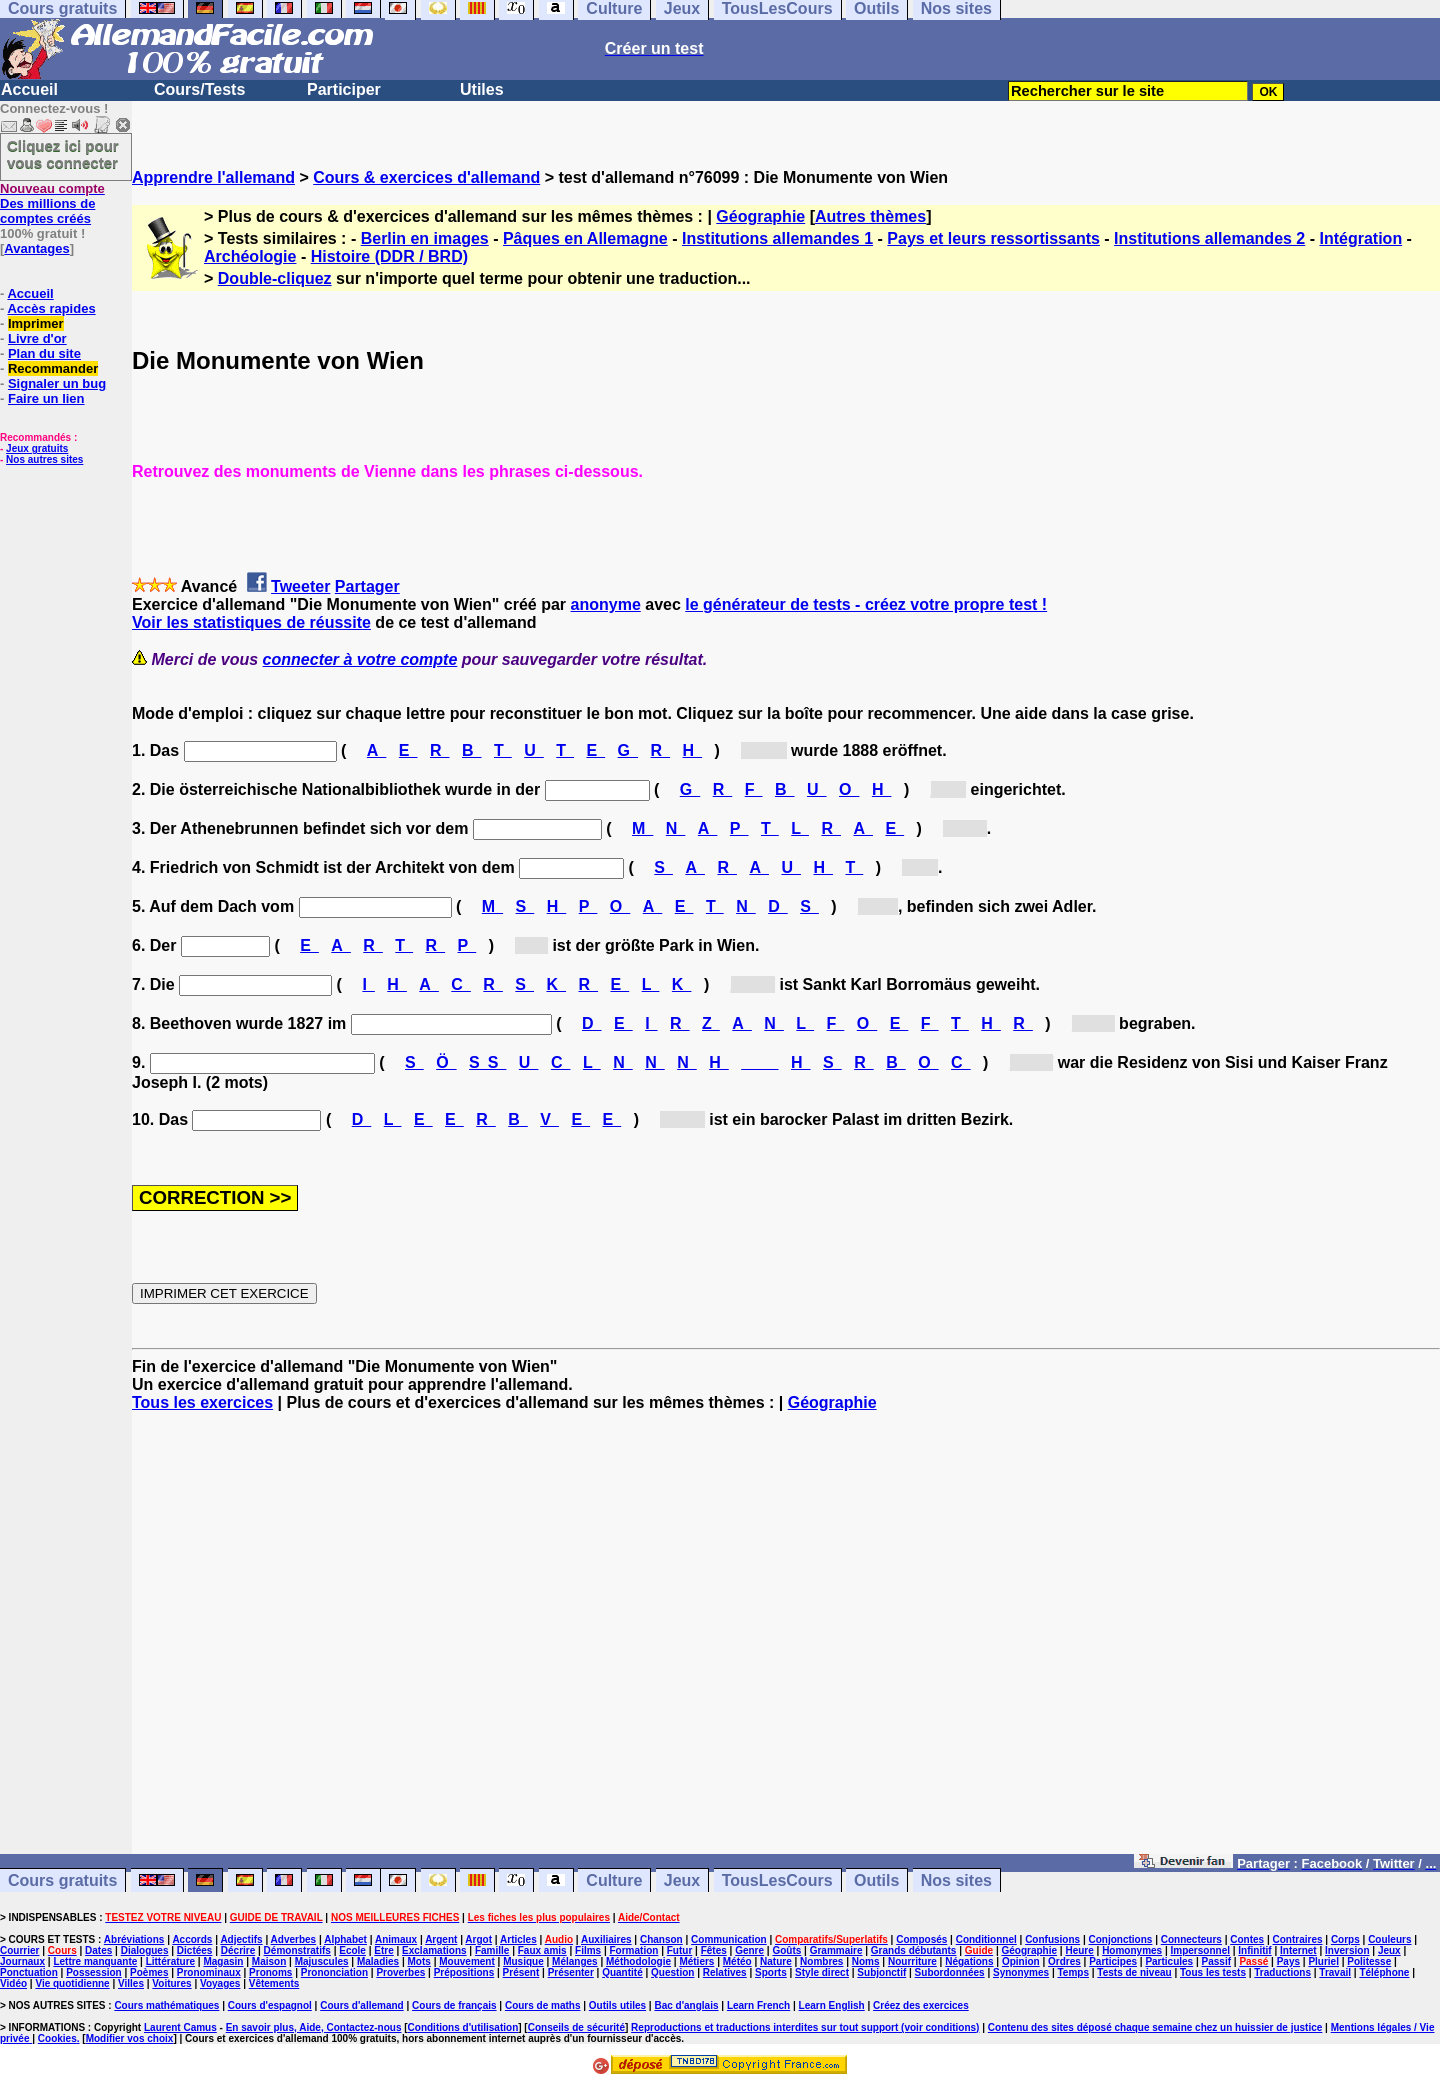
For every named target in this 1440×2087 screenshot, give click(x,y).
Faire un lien (46, 398)
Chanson (661, 1939)
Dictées (195, 1950)
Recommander (53, 368)
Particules (1169, 1961)
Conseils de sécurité (576, 2027)
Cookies (57, 2038)
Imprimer (36, 323)
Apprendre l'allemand (213, 177)
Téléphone (1384, 1972)
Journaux (22, 1961)
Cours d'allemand (362, 2005)
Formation (634, 1950)
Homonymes (1132, 1950)
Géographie (760, 216)
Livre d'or (37, 338)
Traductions (1282, 1972)
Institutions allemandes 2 (1209, 238)
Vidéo (13, 1983)
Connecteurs (1191, 1939)
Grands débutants (914, 1950)
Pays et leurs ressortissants (993, 238)
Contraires (1298, 1939)
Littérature (170, 1961)
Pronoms (270, 1972)
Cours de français (454, 2005)
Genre (749, 1950)
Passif (1216, 1961)
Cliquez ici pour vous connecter (63, 154)
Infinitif (1254, 1950)
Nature (776, 1961)
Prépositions (464, 1972)
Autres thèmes (870, 216)
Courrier (19, 1950)
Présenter (571, 1972)
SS (487, 1062)
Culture (614, 1880)
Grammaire (836, 1950)
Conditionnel (986, 1939)
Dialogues (145, 1950)
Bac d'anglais (686, 2005)
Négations (969, 1961)
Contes (1247, 1939)
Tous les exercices (202, 1402)
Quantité (622, 1972)
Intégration (1360, 238)
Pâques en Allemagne (585, 238)
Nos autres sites (44, 459)
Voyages (220, 1983)
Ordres (1064, 1961)
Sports (771, 1972)
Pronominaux (209, 1972)
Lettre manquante (95, 1961)
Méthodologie (638, 1961)
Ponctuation (29, 1972)
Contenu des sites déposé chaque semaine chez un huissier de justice (1155, 2027)
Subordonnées (950, 1972)
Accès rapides (51, 308)
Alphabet (345, 1939)
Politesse (1369, 1961)
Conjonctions (1121, 1939)
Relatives (725, 1972)
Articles (518, 1939)
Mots (419, 1961)
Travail (1335, 1972)
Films (588, 1950)
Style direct (822, 1972)
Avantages (36, 248)
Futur (680, 1950)
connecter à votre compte (360, 659)
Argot (478, 1939)
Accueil (29, 89)
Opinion (1021, 1961)
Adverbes (294, 1939)
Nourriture (912, 1961)
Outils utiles (617, 2005)
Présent (521, 1972)
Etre (383, 1950)
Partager (367, 586)
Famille (492, 1950)
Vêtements (274, 1983)
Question (672, 1972)
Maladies (378, 1961)
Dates (98, 1950)
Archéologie (250, 256)
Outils (876, 1880)
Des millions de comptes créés (52, 203)
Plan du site (44, 353)
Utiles (482, 89)
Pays (1288, 1961)
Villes (131, 1983)
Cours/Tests (199, 89)
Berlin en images (425, 238)
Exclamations (434, 1950)
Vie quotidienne (72, 1983)
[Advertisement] (786, 1642)
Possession (94, 1972)
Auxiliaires (606, 1939)
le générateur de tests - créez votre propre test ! (866, 604)
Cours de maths (543, 2005)
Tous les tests (1213, 1972)
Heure (1079, 1950)
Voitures (171, 1983)
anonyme (606, 604)
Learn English (832, 2005)
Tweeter (300, 586)
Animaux (396, 1939)
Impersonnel (1200, 1950)
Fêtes (714, 1950)
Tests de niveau (1134, 1972)
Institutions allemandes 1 (777, 238)
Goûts (786, 1950)
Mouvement (467, 1961)
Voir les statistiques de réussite (251, 622)
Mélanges (575, 1961)
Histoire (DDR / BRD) (389, 256)
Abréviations (134, 1939)
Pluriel (1323, 1961)
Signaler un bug (57, 383)
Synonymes (1021, 1972)
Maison (269, 1961)
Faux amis (542, 1950)
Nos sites (956, 1880)
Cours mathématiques (166, 2005)
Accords (192, 1939)
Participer (344, 89)
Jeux (682, 1880)
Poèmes (149, 1972)
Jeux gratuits (37, 448)
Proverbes (400, 1972)
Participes (1113, 1961)
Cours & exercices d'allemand (426, 177)
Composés (921, 1939)
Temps (1073, 1972)
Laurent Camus (180, 2027)
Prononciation (334, 1972)
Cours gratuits (62, 1880)
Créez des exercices (921, 2005)
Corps (1345, 1939)
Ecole (352, 1950)
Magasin (223, 1961)
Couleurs (1389, 1939)
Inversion (1347, 1950)
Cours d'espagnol (270, 2005)
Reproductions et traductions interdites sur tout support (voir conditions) (805, 2027)
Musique (523, 1961)
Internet (1298, 1950)
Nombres (821, 1961)
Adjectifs (241, 1939)
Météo (737, 1961)
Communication (729, 1939)
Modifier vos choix (130, 2038)
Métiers (696, 1961)
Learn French (758, 2005)
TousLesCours (777, 1880)
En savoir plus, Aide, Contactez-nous (314, 2027)
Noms (866, 1961)
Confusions (1052, 1939)
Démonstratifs (297, 1950)
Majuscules (322, 1961)
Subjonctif (881, 1972)
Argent (441, 1939)
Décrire (238, 1950)
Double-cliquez (275, 278)
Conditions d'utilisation (463, 2027)
